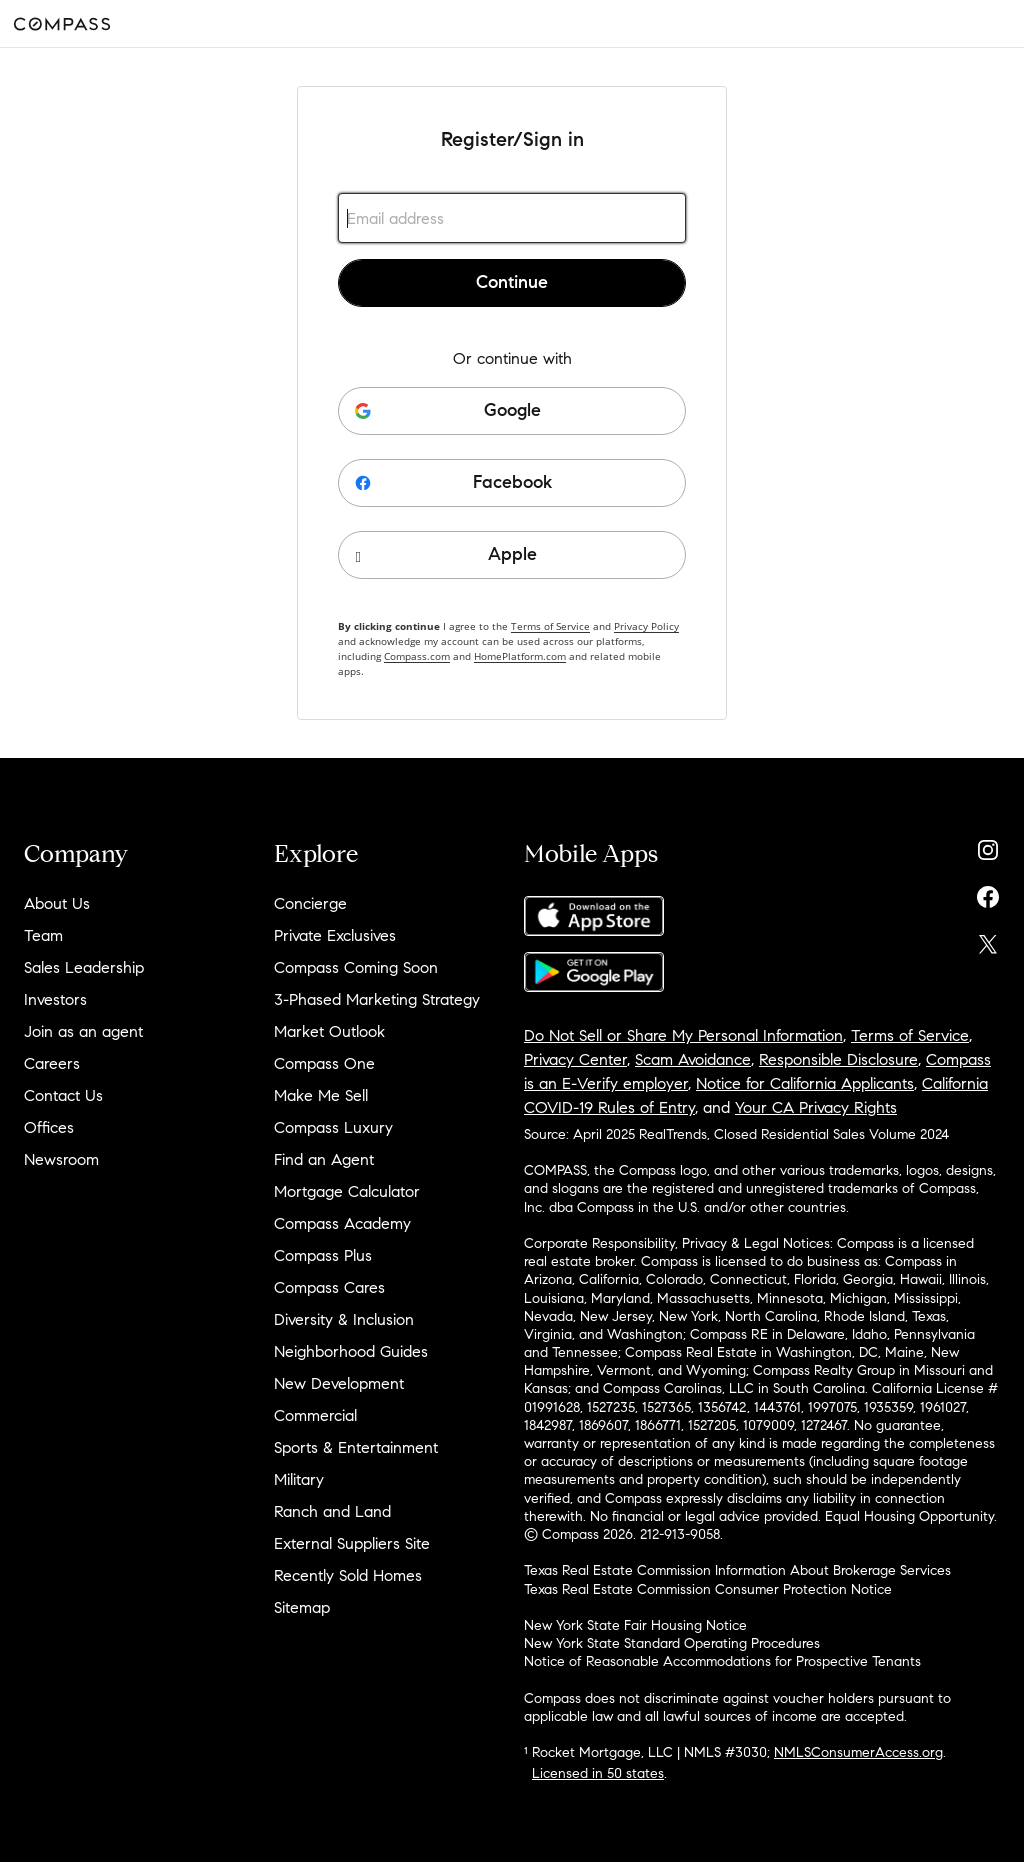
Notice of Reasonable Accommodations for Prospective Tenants (722, 1661)
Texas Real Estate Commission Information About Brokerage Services (737, 1570)
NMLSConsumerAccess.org (858, 1752)
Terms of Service (550, 626)
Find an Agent (324, 1159)
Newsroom (61, 1159)
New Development (339, 1383)
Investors (55, 999)
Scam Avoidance (693, 1059)
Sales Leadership (84, 967)
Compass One (324, 1063)
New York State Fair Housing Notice (635, 1625)
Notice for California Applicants (805, 1083)
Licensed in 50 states (598, 1773)
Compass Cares (329, 1287)
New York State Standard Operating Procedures (672, 1643)
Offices (49, 1127)
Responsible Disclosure (838, 1059)
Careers (52, 1063)
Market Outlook (329, 1031)
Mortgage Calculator (347, 1191)
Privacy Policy (646, 626)
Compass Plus (323, 1255)
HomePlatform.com (520, 656)
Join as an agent (83, 1031)
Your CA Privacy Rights (816, 1107)
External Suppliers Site (352, 1543)
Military (299, 1479)
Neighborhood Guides (351, 1351)
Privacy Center (575, 1059)
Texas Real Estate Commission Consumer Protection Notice (708, 1589)
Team (43, 935)
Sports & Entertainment (356, 1447)
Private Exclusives (335, 935)
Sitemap (302, 1607)
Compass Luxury (333, 1127)
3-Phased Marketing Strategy (377, 999)
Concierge (310, 903)
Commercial (315, 1415)
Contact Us (63, 1095)
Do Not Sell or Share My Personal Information (683, 1035)
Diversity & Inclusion (344, 1319)
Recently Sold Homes (348, 1575)
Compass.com (417, 656)
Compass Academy (342, 1223)
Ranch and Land (332, 1511)
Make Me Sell (321, 1095)
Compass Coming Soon (356, 967)
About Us (57, 903)
